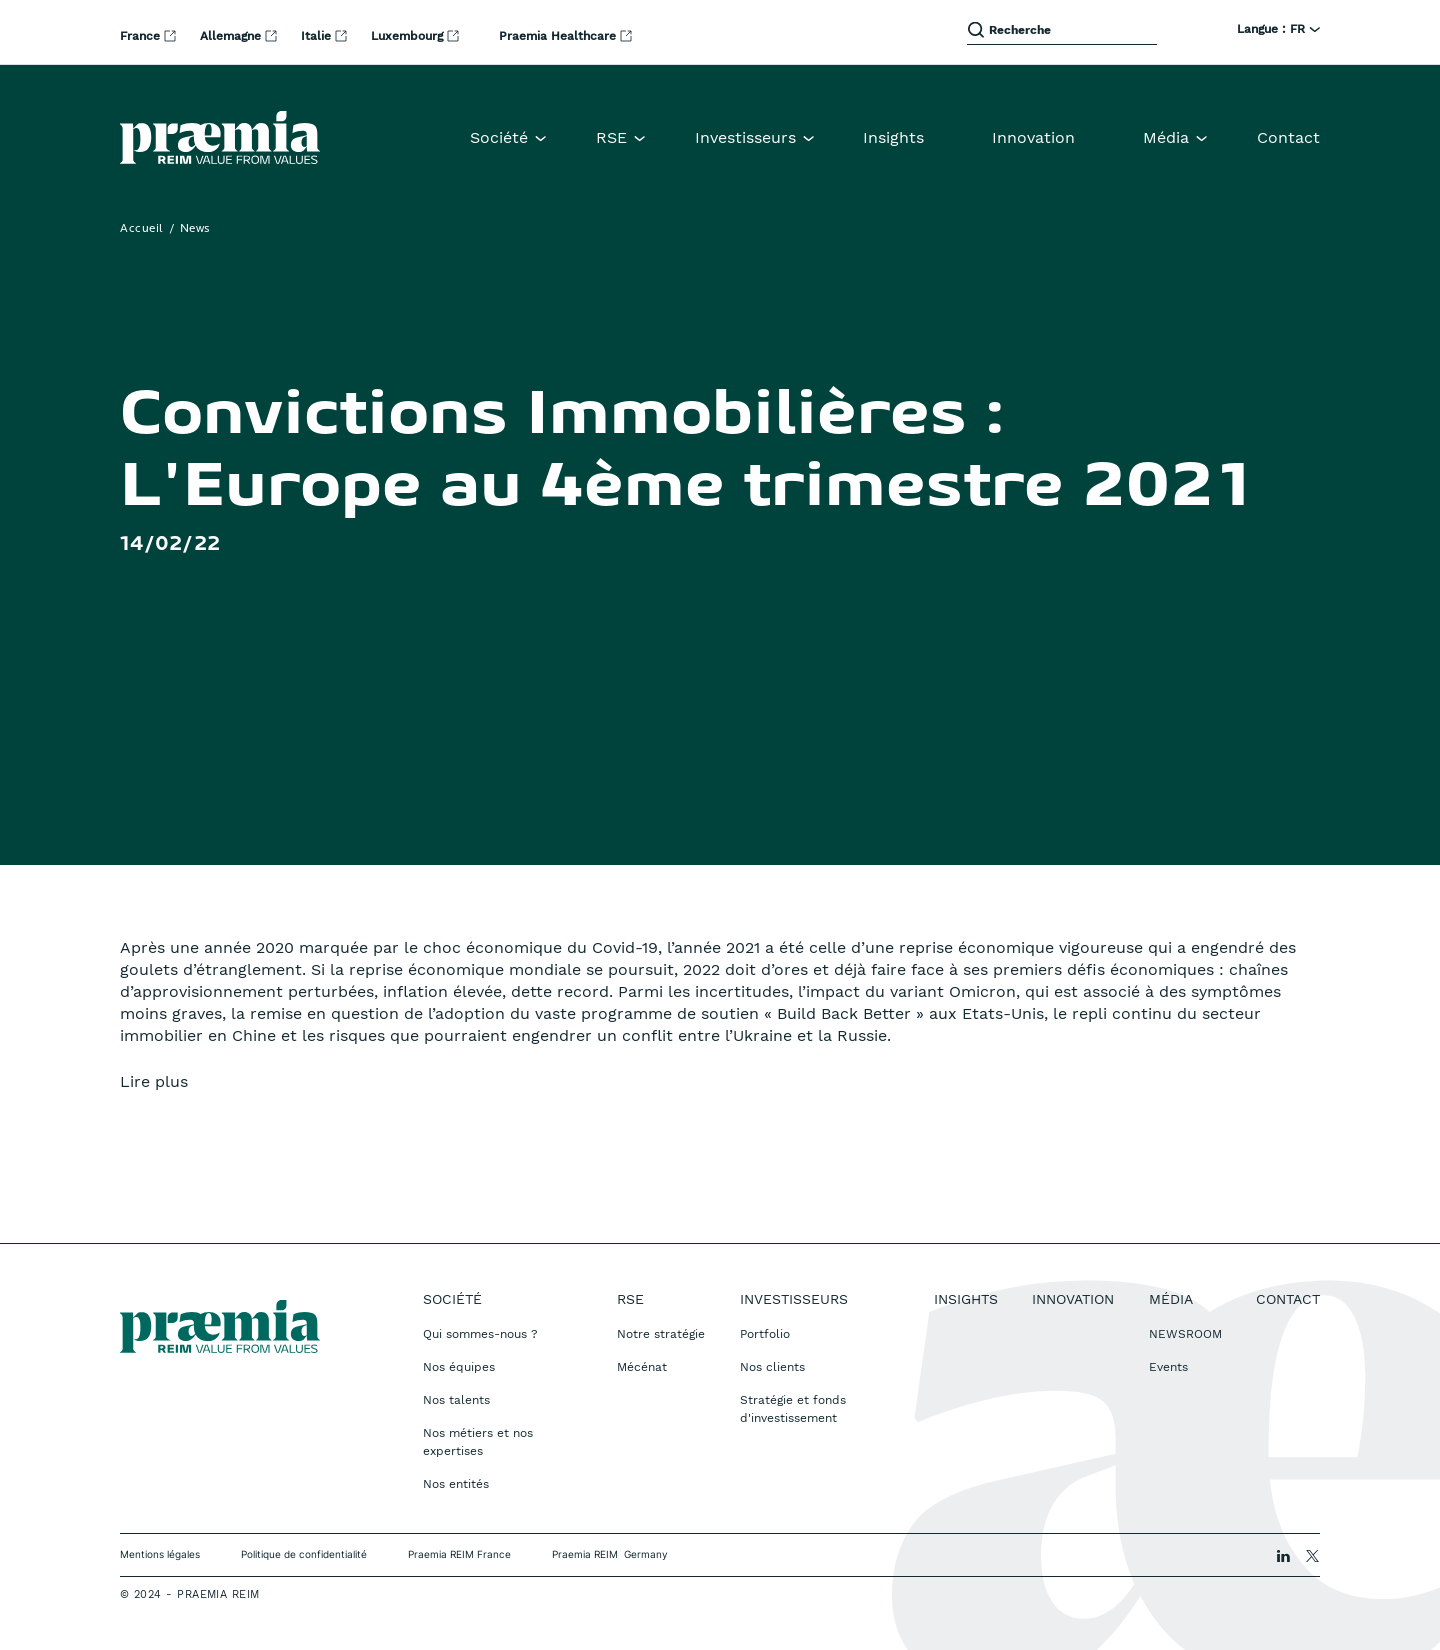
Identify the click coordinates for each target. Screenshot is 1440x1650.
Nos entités (456, 1484)
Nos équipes (459, 1367)
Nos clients (772, 1367)
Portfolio (765, 1334)
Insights (893, 137)
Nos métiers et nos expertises (478, 1442)
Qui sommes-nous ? (480, 1334)
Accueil (142, 229)
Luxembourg (409, 36)
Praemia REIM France (459, 1554)
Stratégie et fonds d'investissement (793, 1409)
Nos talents (456, 1400)
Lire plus (154, 1081)
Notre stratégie (661, 1334)
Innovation (1033, 137)
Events (1168, 1367)
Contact (1288, 137)
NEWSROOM (1185, 1334)
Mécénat (642, 1367)
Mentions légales (160, 1554)
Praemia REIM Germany (610, 1554)
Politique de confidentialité (304, 1554)
